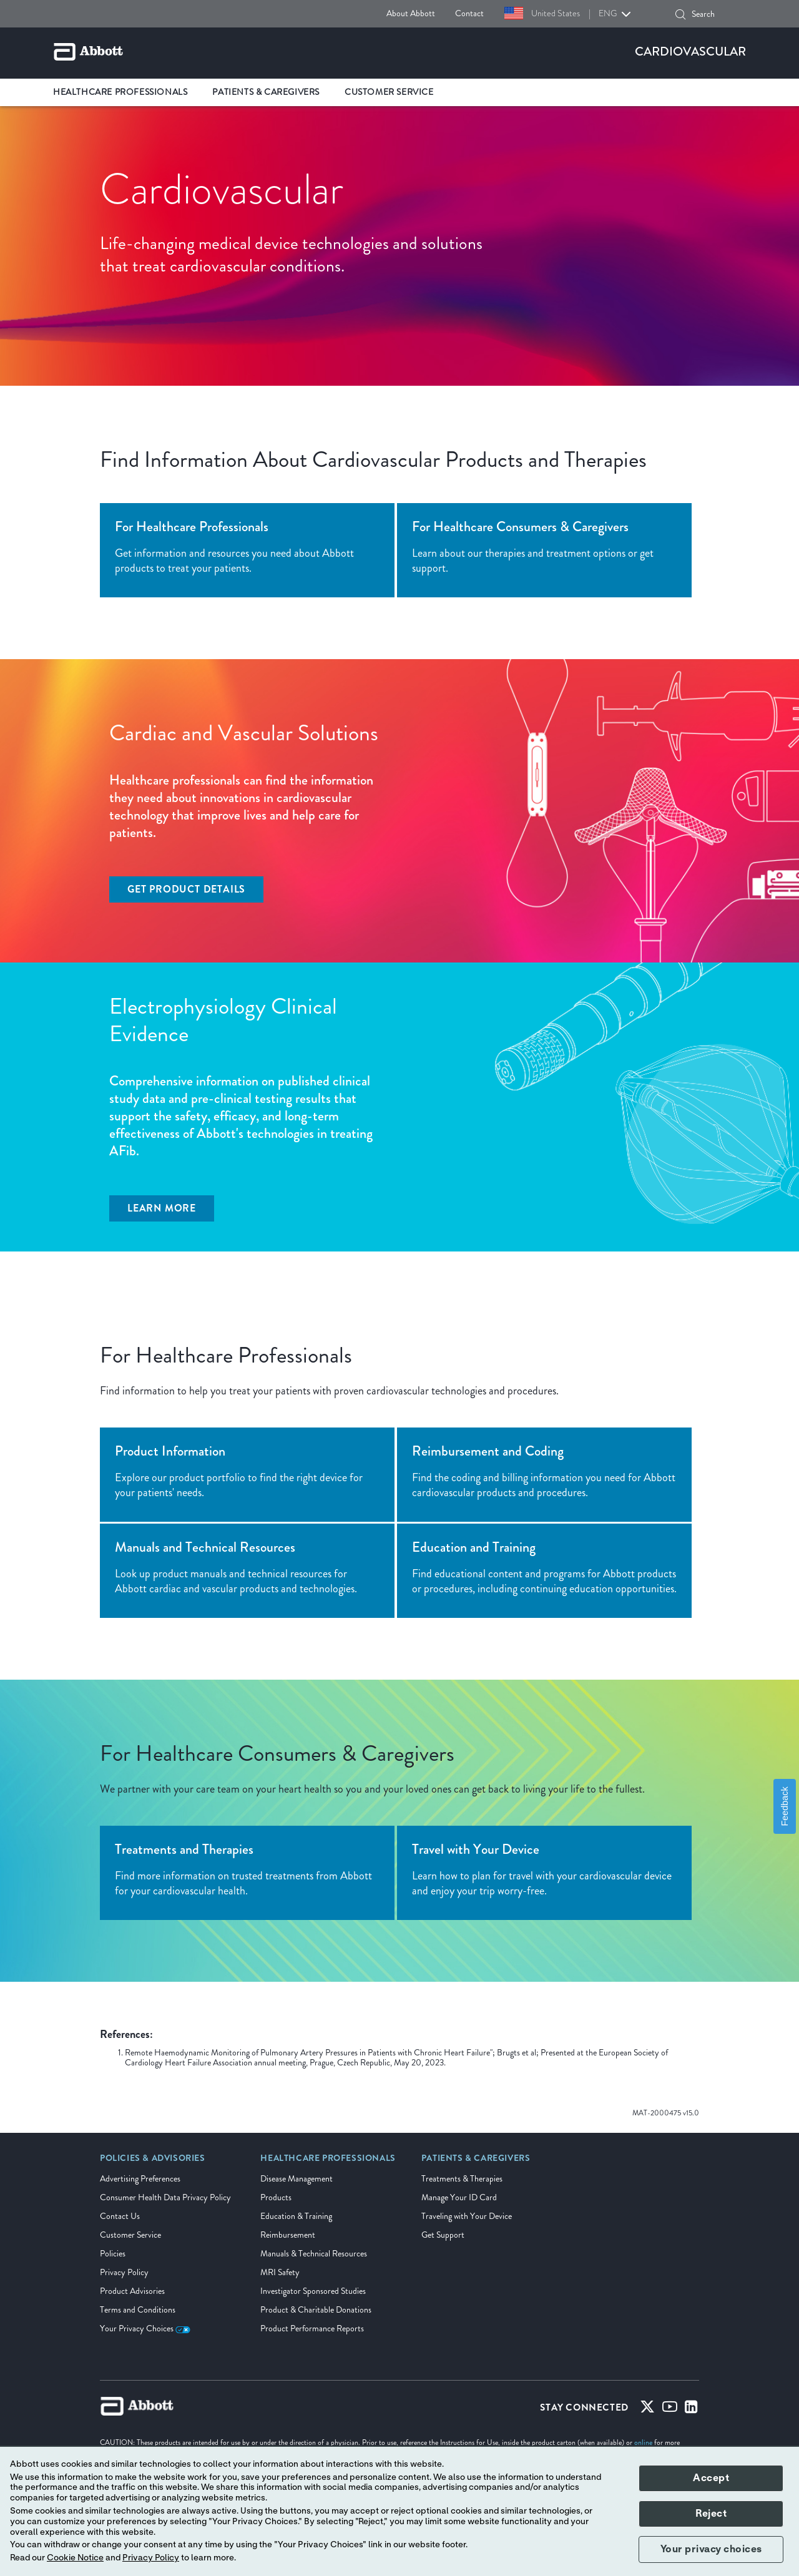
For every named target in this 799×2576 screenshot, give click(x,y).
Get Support (442, 2235)
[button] (680, 14)
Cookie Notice (75, 2558)
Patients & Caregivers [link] (266, 92)
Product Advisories (132, 2291)
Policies (112, 2254)
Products (276, 2197)
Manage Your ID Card (459, 2197)
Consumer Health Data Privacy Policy (165, 2197)
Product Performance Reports (312, 2328)
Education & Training (296, 2216)
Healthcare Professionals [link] (120, 92)
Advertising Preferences (140, 2179)
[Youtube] (670, 2409)
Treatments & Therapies (461, 2179)
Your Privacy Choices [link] (145, 2328)
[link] (152, 2162)
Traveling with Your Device (466, 2216)
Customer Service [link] (389, 92)
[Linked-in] (691, 2409)
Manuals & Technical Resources (313, 2254)
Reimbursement (287, 2235)
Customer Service (130, 2235)
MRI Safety (280, 2272)
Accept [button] (711, 2478)
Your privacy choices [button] (711, 2549)
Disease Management (296, 2179)
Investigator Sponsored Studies (313, 2291)
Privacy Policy (124, 2272)
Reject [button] (711, 2514)
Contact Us (120, 2216)
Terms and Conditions (137, 2310)
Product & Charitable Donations (315, 2310)
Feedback (785, 1806)
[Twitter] (647, 2409)
